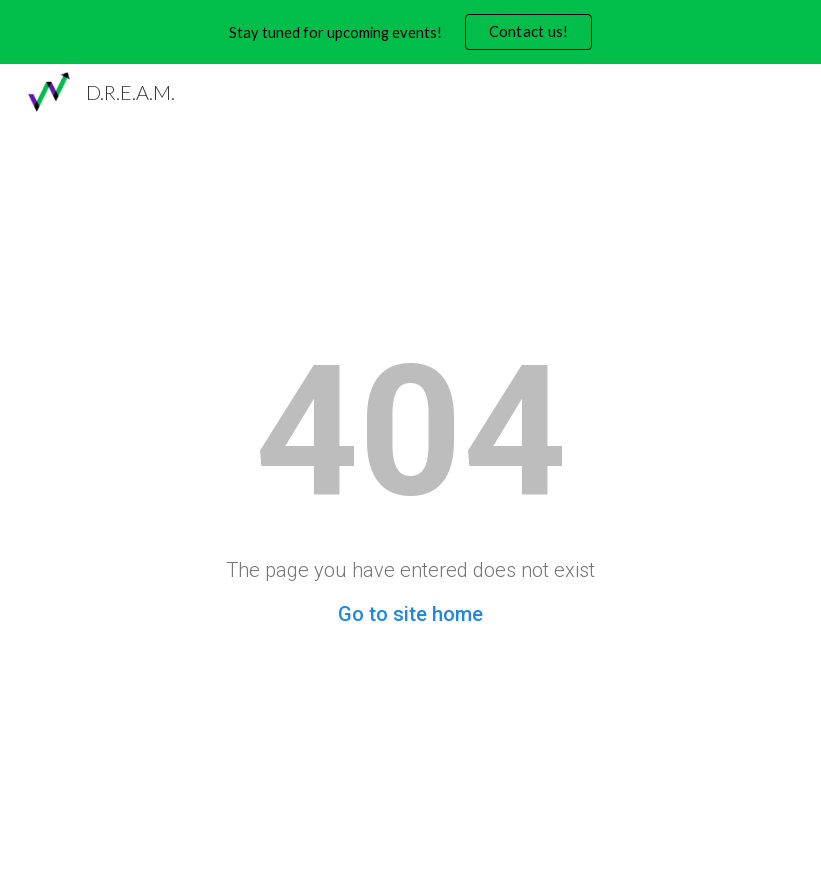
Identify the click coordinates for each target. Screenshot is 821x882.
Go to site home (410, 614)
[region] (410, 32)
